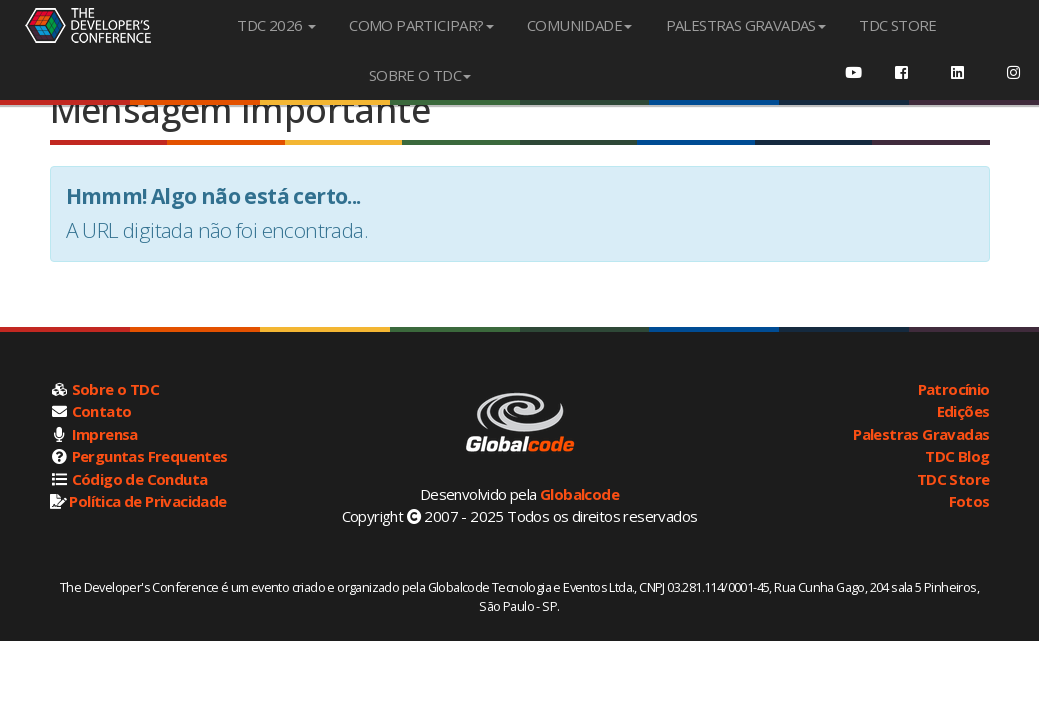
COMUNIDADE (579, 25)
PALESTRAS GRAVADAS (746, 25)
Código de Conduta (140, 479)
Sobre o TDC (115, 389)
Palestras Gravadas (921, 434)
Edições (963, 411)
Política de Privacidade (147, 501)
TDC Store (953, 479)
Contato (102, 411)
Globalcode (579, 494)
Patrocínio (954, 389)
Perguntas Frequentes (150, 456)
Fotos (969, 501)
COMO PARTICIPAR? (421, 25)
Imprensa (105, 434)
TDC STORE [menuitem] (898, 25)
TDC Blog (957, 456)
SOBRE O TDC (420, 75)
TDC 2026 (276, 25)
